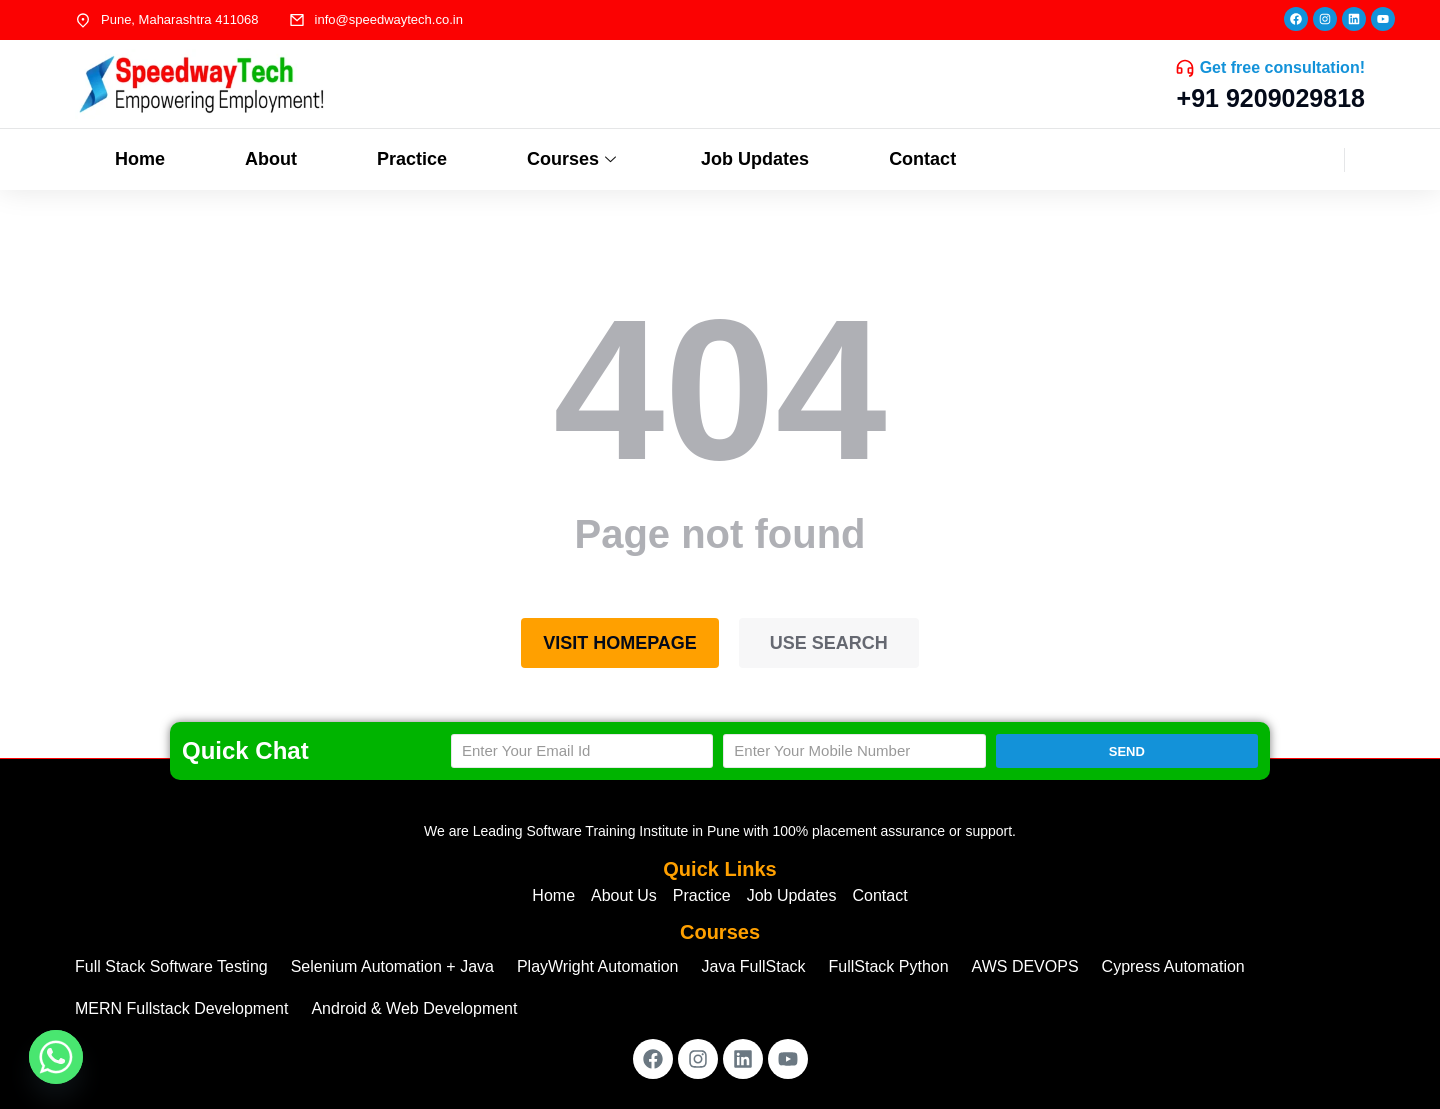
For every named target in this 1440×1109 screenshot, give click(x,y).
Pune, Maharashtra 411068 (180, 19)
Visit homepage (620, 643)
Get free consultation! (1282, 67)
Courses (574, 159)
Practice (412, 159)
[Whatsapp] (56, 1057)
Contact (922, 159)
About (271, 159)
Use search (829, 643)
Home (140, 159)
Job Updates (755, 159)
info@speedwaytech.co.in (389, 19)
